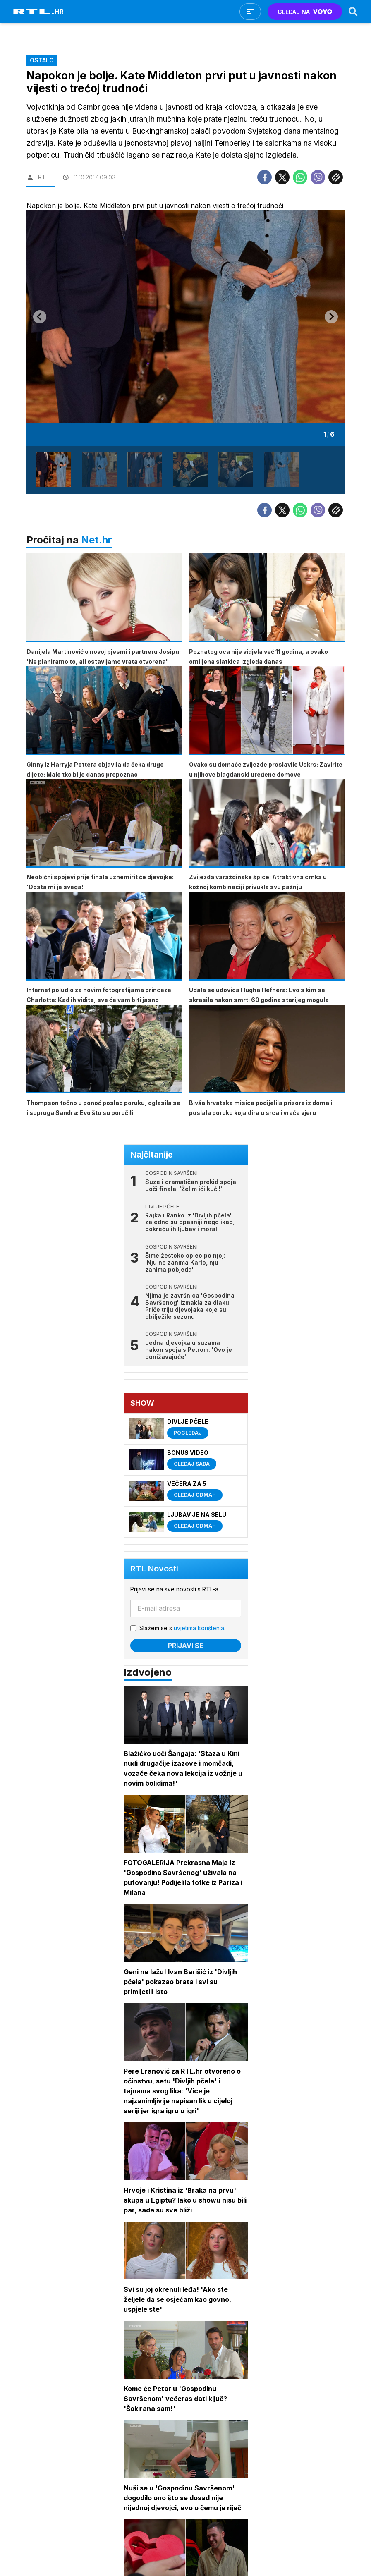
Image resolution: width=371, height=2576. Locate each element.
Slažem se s (182, 1627)
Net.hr (96, 540)
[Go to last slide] (39, 316)
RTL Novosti (154, 1569)
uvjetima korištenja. (199, 1627)
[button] (53, 469)
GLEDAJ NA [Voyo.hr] (305, 11)
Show (142, 1403)
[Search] (353, 11)
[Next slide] (331, 316)
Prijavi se (185, 1645)
